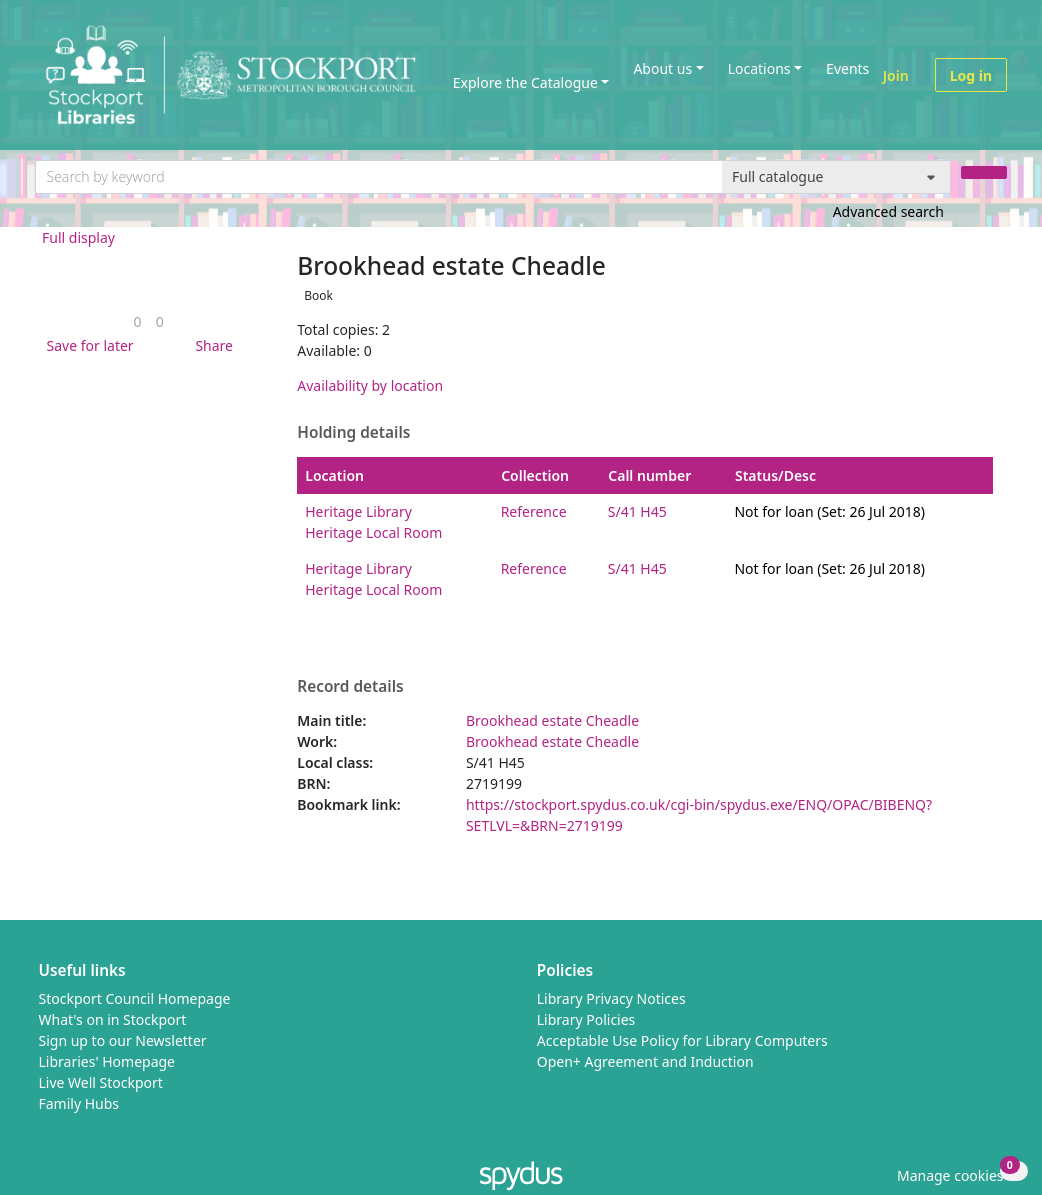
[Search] (984, 172)
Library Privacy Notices (611, 998)
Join (896, 75)
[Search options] (836, 177)
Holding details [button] (353, 433)
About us (662, 68)
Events (847, 68)
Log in (971, 75)
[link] (138, 321)
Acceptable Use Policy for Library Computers (682, 1040)
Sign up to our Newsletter (123, 1040)
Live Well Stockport (101, 1082)
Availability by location (370, 385)
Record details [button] (350, 687)
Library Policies (586, 1019)
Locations (759, 68)
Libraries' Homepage (107, 1061)
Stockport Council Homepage (135, 998)
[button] (87, 345)
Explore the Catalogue (525, 82)
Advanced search (888, 211)
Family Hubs (79, 1103)
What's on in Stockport (113, 1019)
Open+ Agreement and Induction (645, 1061)
